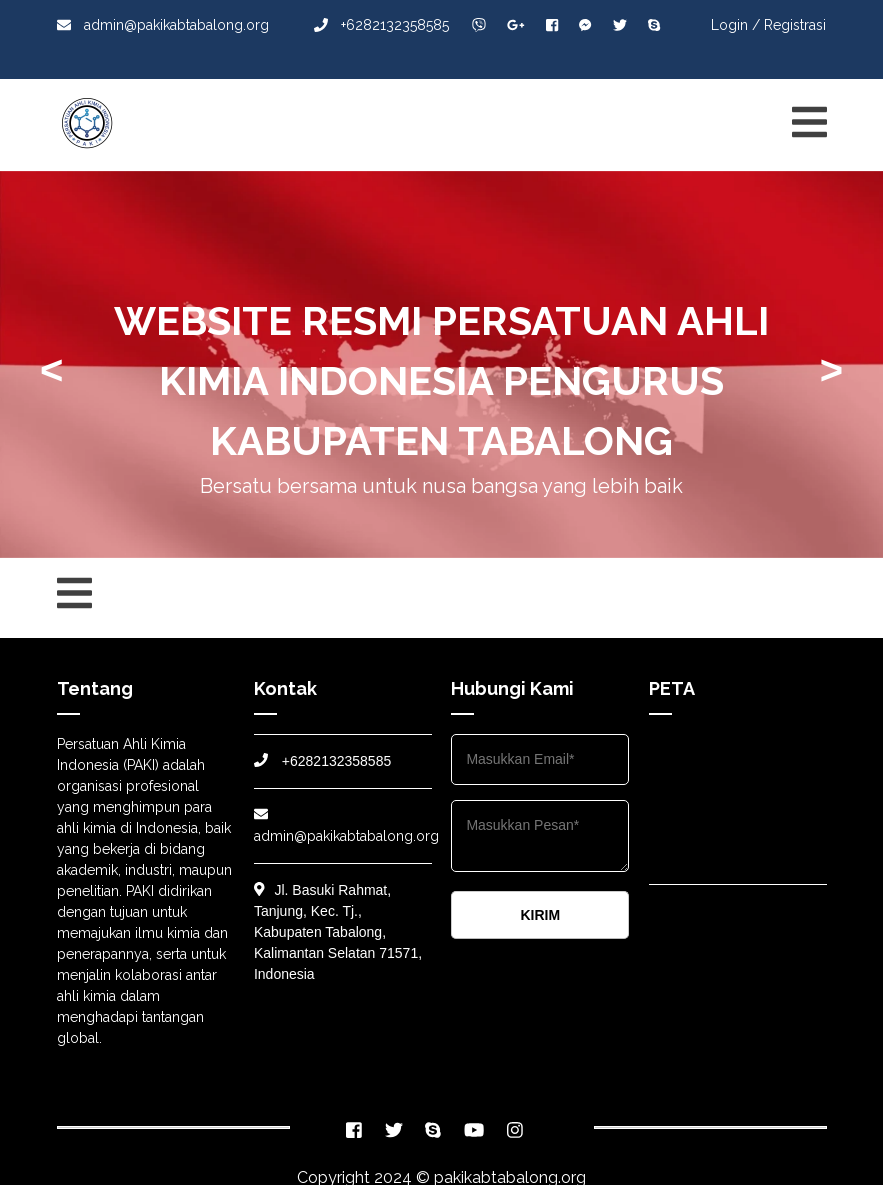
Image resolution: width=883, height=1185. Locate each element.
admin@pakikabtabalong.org (163, 25)
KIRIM (540, 915)
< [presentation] (51, 370)
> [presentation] (831, 370)
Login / (735, 25)
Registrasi (795, 25)
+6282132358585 (381, 25)
